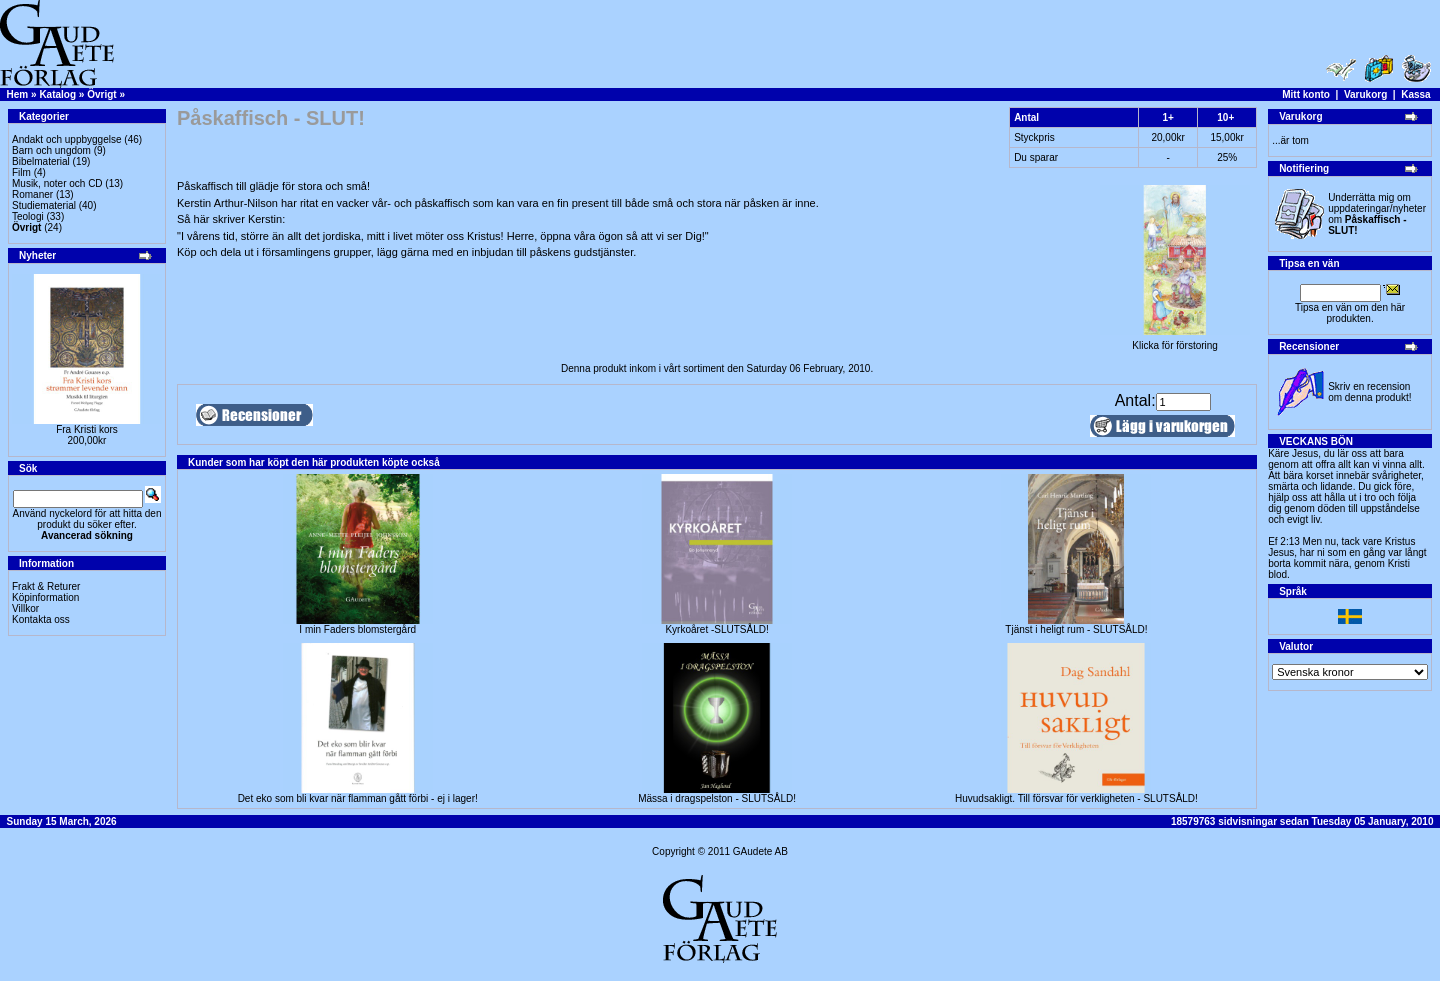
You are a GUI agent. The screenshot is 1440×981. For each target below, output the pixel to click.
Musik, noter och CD (57, 183)
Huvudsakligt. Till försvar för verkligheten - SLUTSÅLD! (1076, 798)
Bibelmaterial (41, 161)
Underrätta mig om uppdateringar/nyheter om (1377, 214)
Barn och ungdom (51, 150)
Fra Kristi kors (87, 429)
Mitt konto (1306, 94)
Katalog (57, 94)
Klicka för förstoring (1175, 341)
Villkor (25, 608)
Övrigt (101, 94)
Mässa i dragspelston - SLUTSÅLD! (717, 798)
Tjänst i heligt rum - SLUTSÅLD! (1076, 629)
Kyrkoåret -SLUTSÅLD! (716, 629)
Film (21, 172)
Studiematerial (44, 205)
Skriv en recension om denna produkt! (1369, 392)
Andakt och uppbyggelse (67, 139)
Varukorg (1365, 94)
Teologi (28, 216)
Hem (18, 94)
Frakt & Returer (46, 586)
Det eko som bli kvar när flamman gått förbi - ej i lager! (358, 798)
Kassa (1415, 94)
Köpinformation (45, 597)
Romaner (32, 194)
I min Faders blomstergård (357, 629)
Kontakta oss (41, 619)
